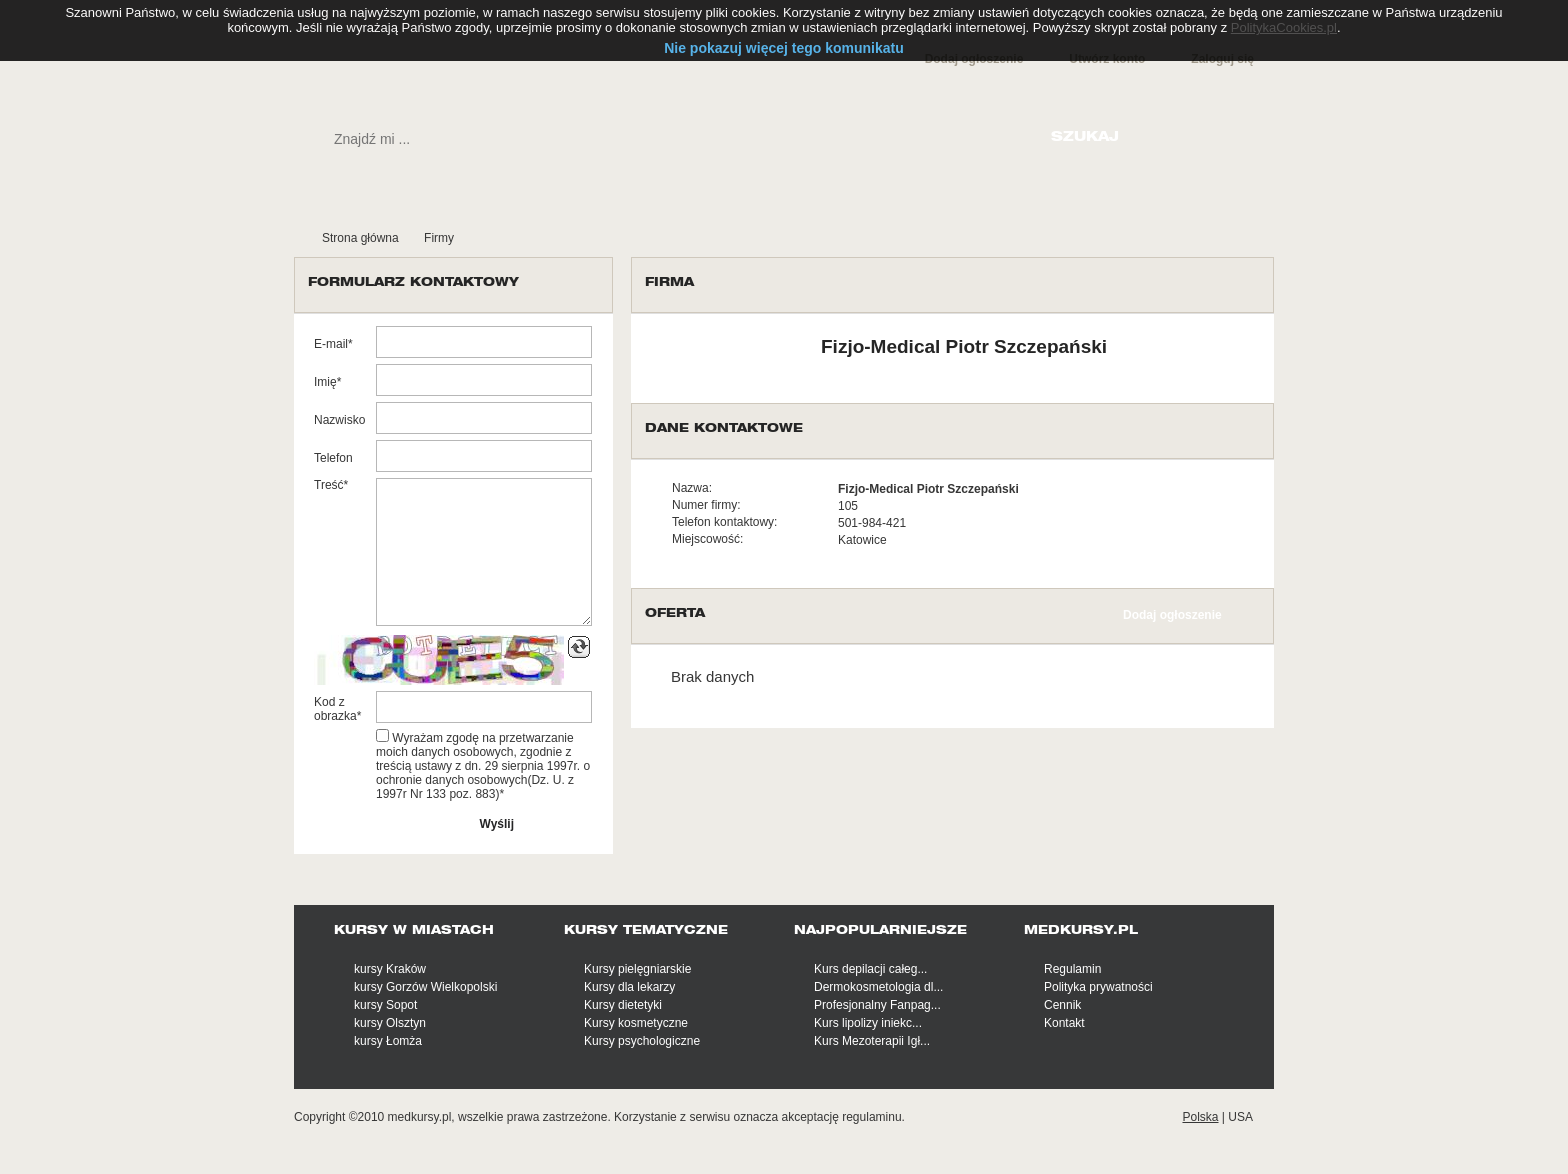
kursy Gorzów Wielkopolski (425, 987)
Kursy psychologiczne (642, 1041)
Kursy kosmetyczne (636, 1023)
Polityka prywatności (1098, 987)
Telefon (333, 458)
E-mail (331, 344)
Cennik (1062, 1005)
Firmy (439, 238)
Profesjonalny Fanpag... (877, 1005)
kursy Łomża (388, 1041)
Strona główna (360, 238)
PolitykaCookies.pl (1284, 27)
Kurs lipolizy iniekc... (868, 1023)
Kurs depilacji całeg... (870, 969)
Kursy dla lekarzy (629, 987)
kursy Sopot (385, 1005)
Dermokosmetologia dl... (878, 987)
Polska (1200, 1117)
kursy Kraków (390, 969)
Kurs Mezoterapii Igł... (872, 1041)
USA (1240, 1117)
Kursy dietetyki (623, 1005)
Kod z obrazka (335, 709)
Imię (325, 382)
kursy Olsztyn (390, 1023)
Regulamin (1072, 969)
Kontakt (1064, 1023)
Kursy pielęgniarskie (637, 969)
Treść (329, 485)
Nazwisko (339, 420)
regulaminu (871, 1117)
